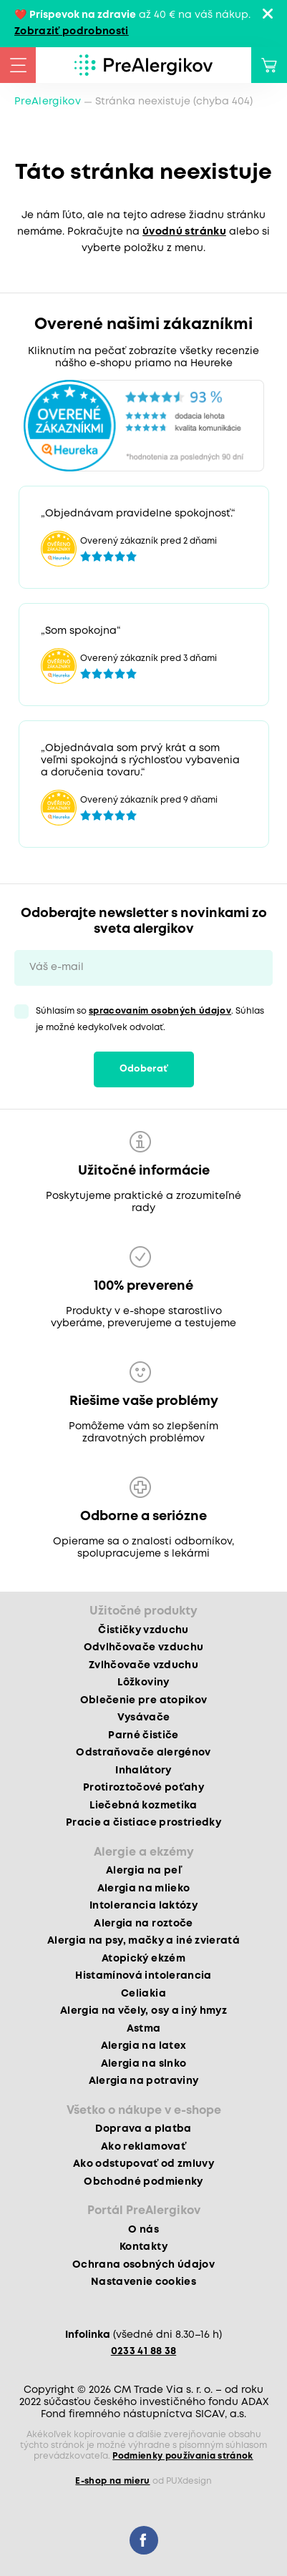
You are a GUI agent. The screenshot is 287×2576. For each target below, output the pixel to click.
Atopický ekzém (143, 1958)
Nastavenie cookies (143, 2282)
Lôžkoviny (143, 1682)
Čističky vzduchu (143, 1630)
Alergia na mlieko (143, 1888)
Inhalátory (143, 1770)
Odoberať (144, 1069)
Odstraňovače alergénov (143, 1752)
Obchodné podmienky (143, 2182)
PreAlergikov (47, 101)
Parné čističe (143, 1735)
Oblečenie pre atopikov (143, 1700)
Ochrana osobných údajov (143, 2265)
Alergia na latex (143, 2046)
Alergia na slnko (143, 2064)
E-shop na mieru (112, 2481)
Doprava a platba (143, 2129)
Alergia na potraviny (144, 2081)
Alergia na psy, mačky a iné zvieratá (143, 1940)
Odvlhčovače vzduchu (143, 1647)
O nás (143, 2229)
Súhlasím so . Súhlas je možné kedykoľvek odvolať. (150, 1019)
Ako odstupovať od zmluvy (143, 2164)
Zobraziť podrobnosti (71, 31)
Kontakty (143, 2247)
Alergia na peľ (143, 1870)
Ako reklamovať (143, 2146)
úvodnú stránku (184, 231)
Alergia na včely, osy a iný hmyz (143, 2011)
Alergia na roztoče (143, 1923)
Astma (144, 2028)
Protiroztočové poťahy (143, 1787)
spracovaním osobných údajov (160, 1011)
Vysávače (143, 1717)
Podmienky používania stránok (182, 2456)
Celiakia (143, 1993)
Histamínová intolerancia (143, 1976)
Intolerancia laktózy (143, 1905)
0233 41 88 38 (143, 2351)
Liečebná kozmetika (143, 1805)
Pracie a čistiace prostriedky (143, 1822)
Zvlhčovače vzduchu (143, 1665)
